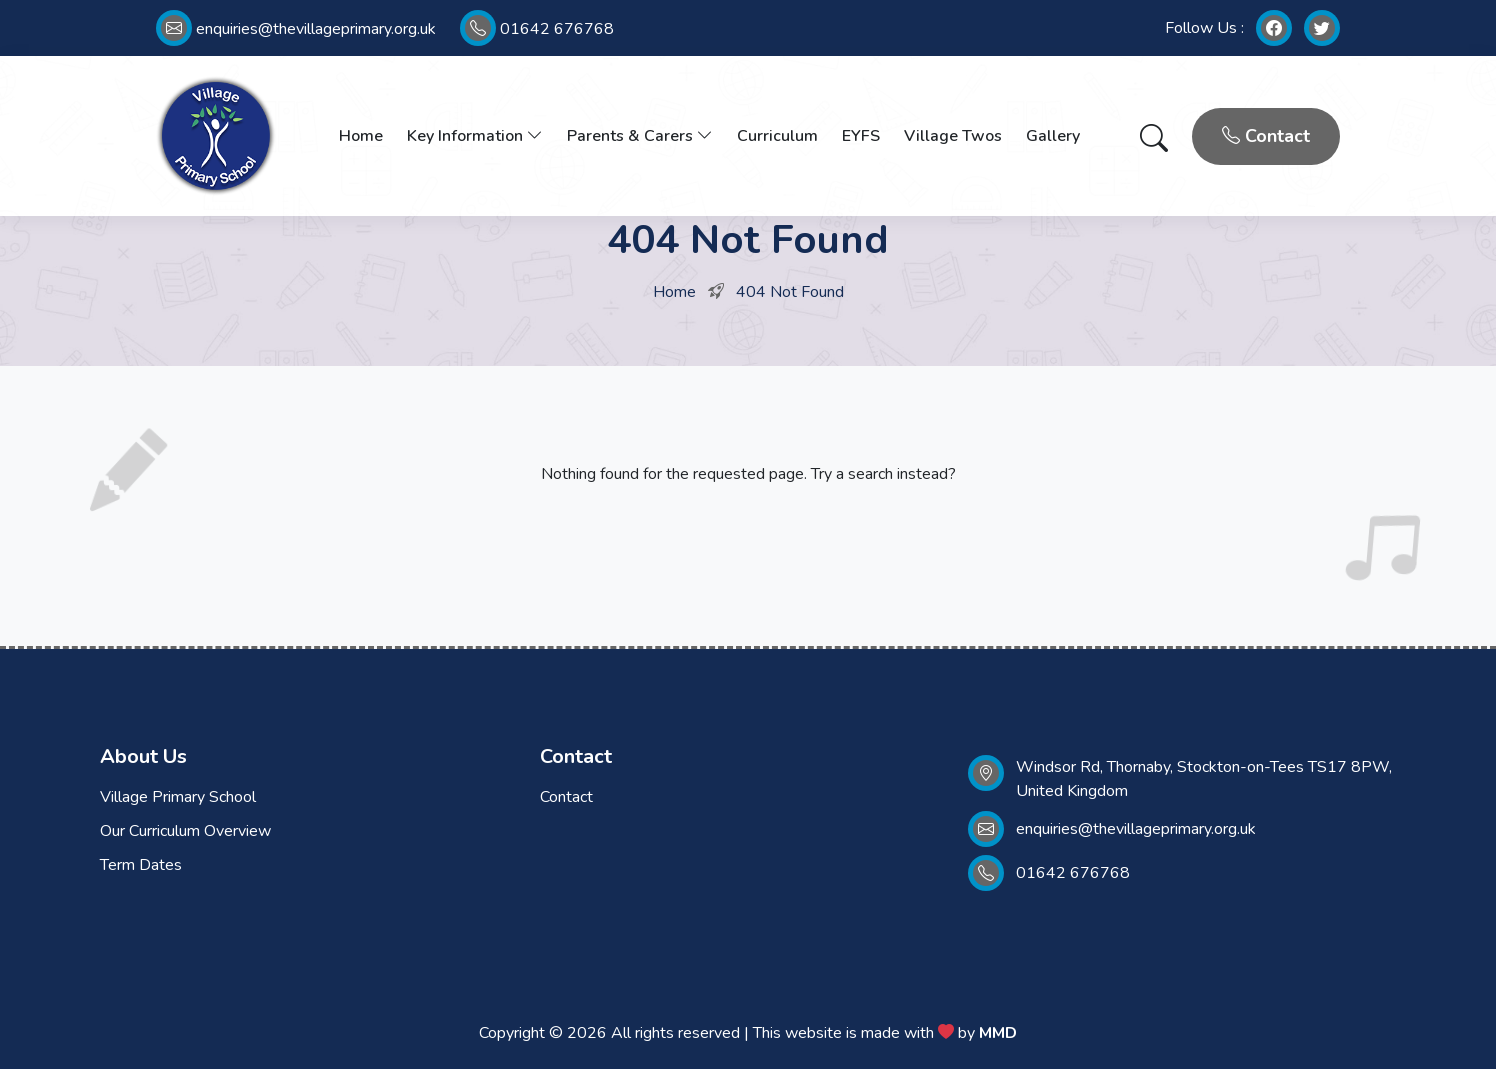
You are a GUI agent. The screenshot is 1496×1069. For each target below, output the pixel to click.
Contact (1266, 136)
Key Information (475, 136)
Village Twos (953, 136)
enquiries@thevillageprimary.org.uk (296, 29)
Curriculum (777, 136)
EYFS (861, 136)
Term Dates (141, 865)
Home (361, 136)
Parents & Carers (640, 136)
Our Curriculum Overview (185, 831)
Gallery (1053, 136)
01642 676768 (537, 29)
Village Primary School (178, 797)
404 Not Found (790, 292)
